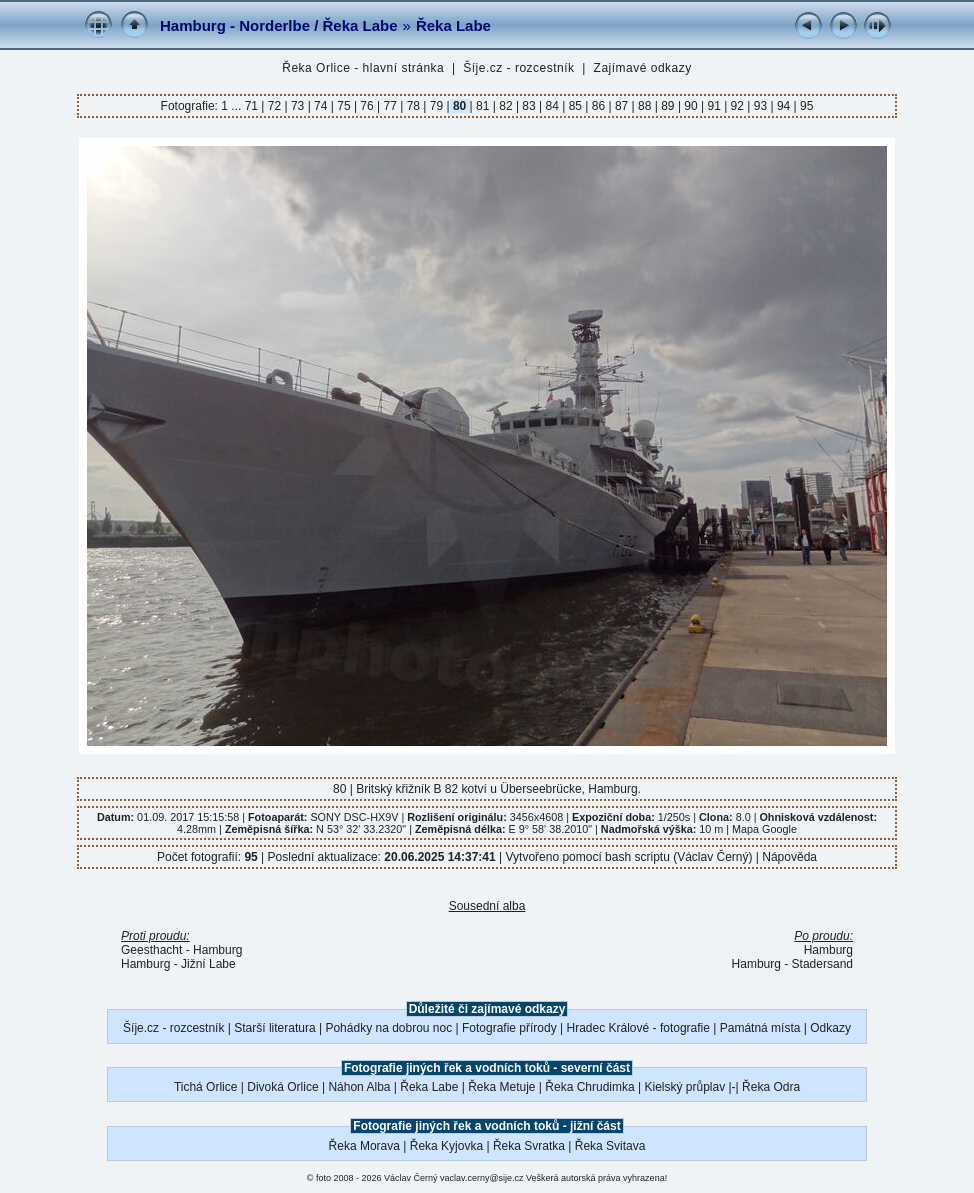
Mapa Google (764, 829)
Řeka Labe (453, 25)
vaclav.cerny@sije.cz (482, 1178)
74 (321, 106)
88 (645, 106)
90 (691, 106)
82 (506, 106)
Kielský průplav (684, 1087)
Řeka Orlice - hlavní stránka (363, 68)
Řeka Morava (364, 1146)
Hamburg (828, 950)
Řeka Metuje (501, 1087)
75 (344, 106)
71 (253, 106)
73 (298, 106)
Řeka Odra (771, 1087)
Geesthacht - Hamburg (181, 950)
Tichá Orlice (206, 1087)
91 (714, 106)
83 (529, 106)
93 (760, 106)
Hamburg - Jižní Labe (178, 964)
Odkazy (830, 1028)
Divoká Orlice (282, 1087)
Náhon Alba (359, 1087)
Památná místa (760, 1028)
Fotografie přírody (509, 1028)
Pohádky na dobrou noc (388, 1028)
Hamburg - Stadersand (792, 964)
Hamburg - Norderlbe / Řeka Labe (279, 25)
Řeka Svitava (610, 1146)
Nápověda (789, 857)
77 (390, 106)
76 (367, 106)
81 (483, 106)
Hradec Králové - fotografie (638, 1028)
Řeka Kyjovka (446, 1146)
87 (622, 106)
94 (784, 106)
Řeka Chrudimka (589, 1087)
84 (552, 106)
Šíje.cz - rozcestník (518, 68)
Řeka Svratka (529, 1146)
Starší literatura (274, 1028)
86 (598, 106)
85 (575, 106)
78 (413, 106)
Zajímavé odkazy (643, 68)
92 (737, 106)
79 (436, 106)
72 (274, 106)
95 (805, 106)
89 (668, 106)
